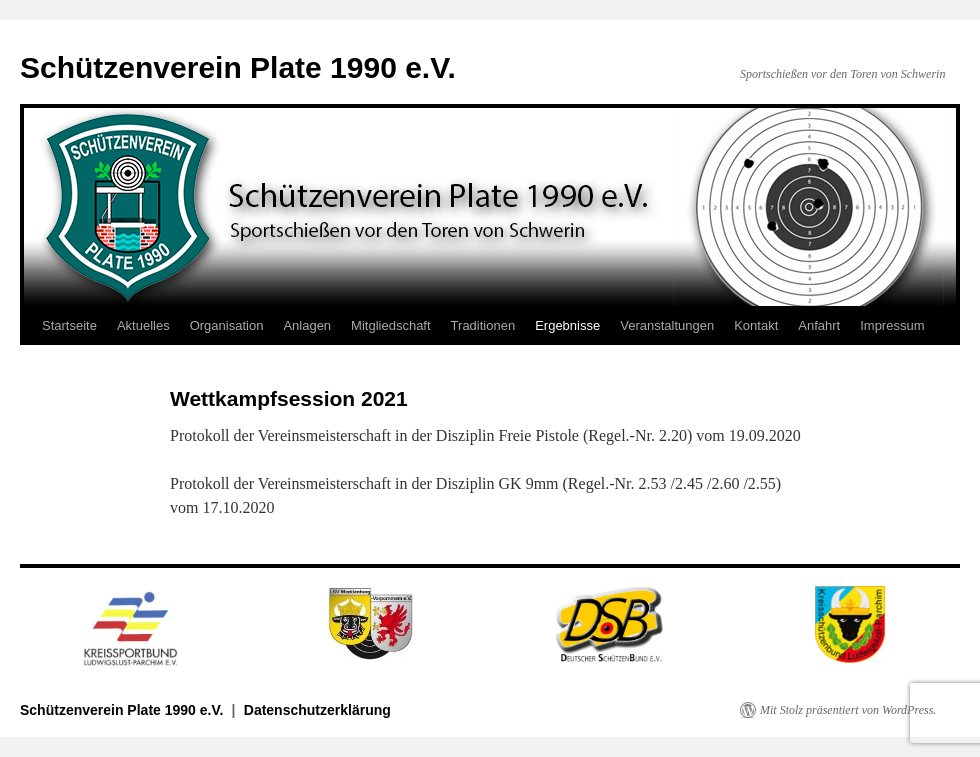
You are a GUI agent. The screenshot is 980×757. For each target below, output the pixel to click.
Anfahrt (819, 325)
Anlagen (307, 325)
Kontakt (756, 325)
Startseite (69, 325)
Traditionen (483, 325)
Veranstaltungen (667, 325)
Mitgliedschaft (390, 325)
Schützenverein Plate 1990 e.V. (238, 67)
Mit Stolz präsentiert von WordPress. (848, 710)
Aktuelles (143, 325)
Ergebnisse (567, 325)
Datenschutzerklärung (317, 710)
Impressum (892, 325)
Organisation (227, 325)
